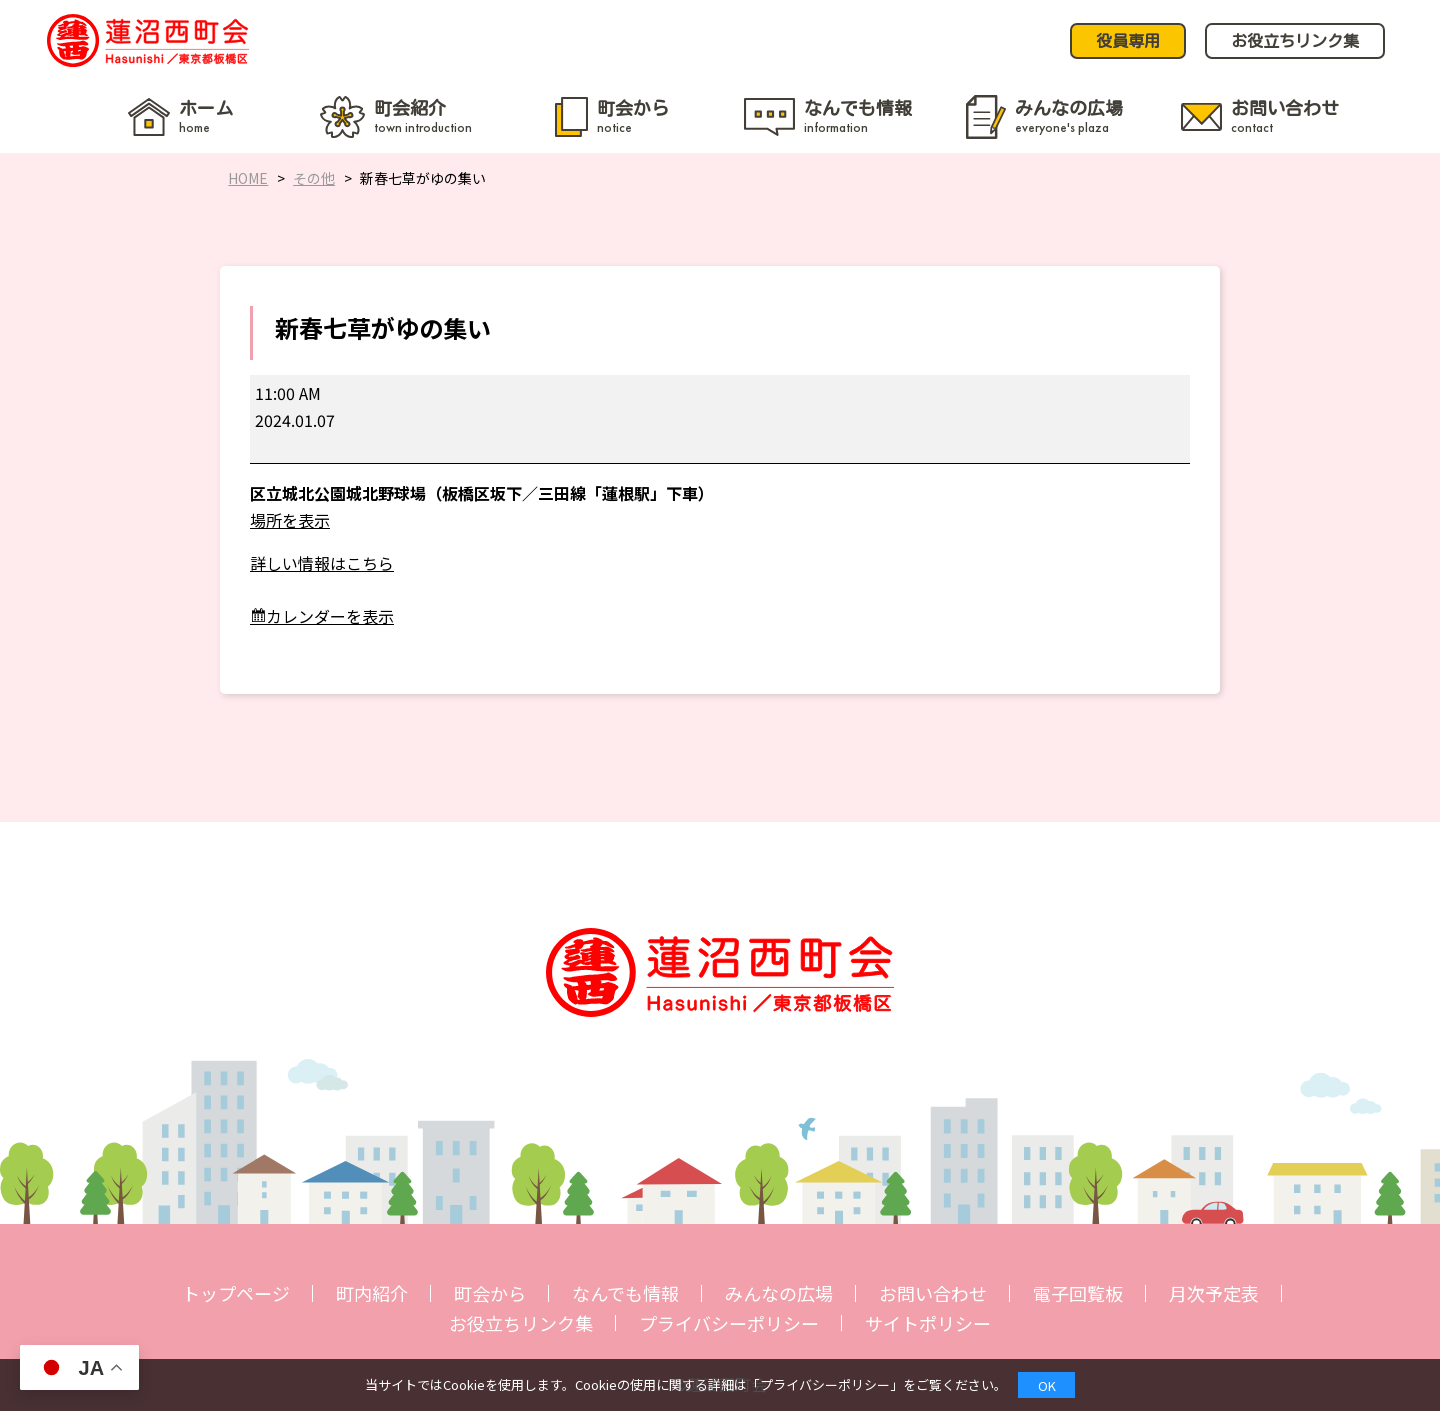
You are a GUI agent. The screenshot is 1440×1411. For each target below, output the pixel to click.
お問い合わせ (933, 1293)
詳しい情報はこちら (322, 563)
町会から (490, 1293)
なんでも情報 (625, 1293)
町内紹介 (372, 1293)
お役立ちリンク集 (521, 1323)
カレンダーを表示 (330, 616)
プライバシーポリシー (729, 1323)
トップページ (236, 1293)
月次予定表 (1214, 1293)
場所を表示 (290, 520)
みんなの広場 (779, 1293)
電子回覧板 (1078, 1293)
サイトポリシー (928, 1323)
